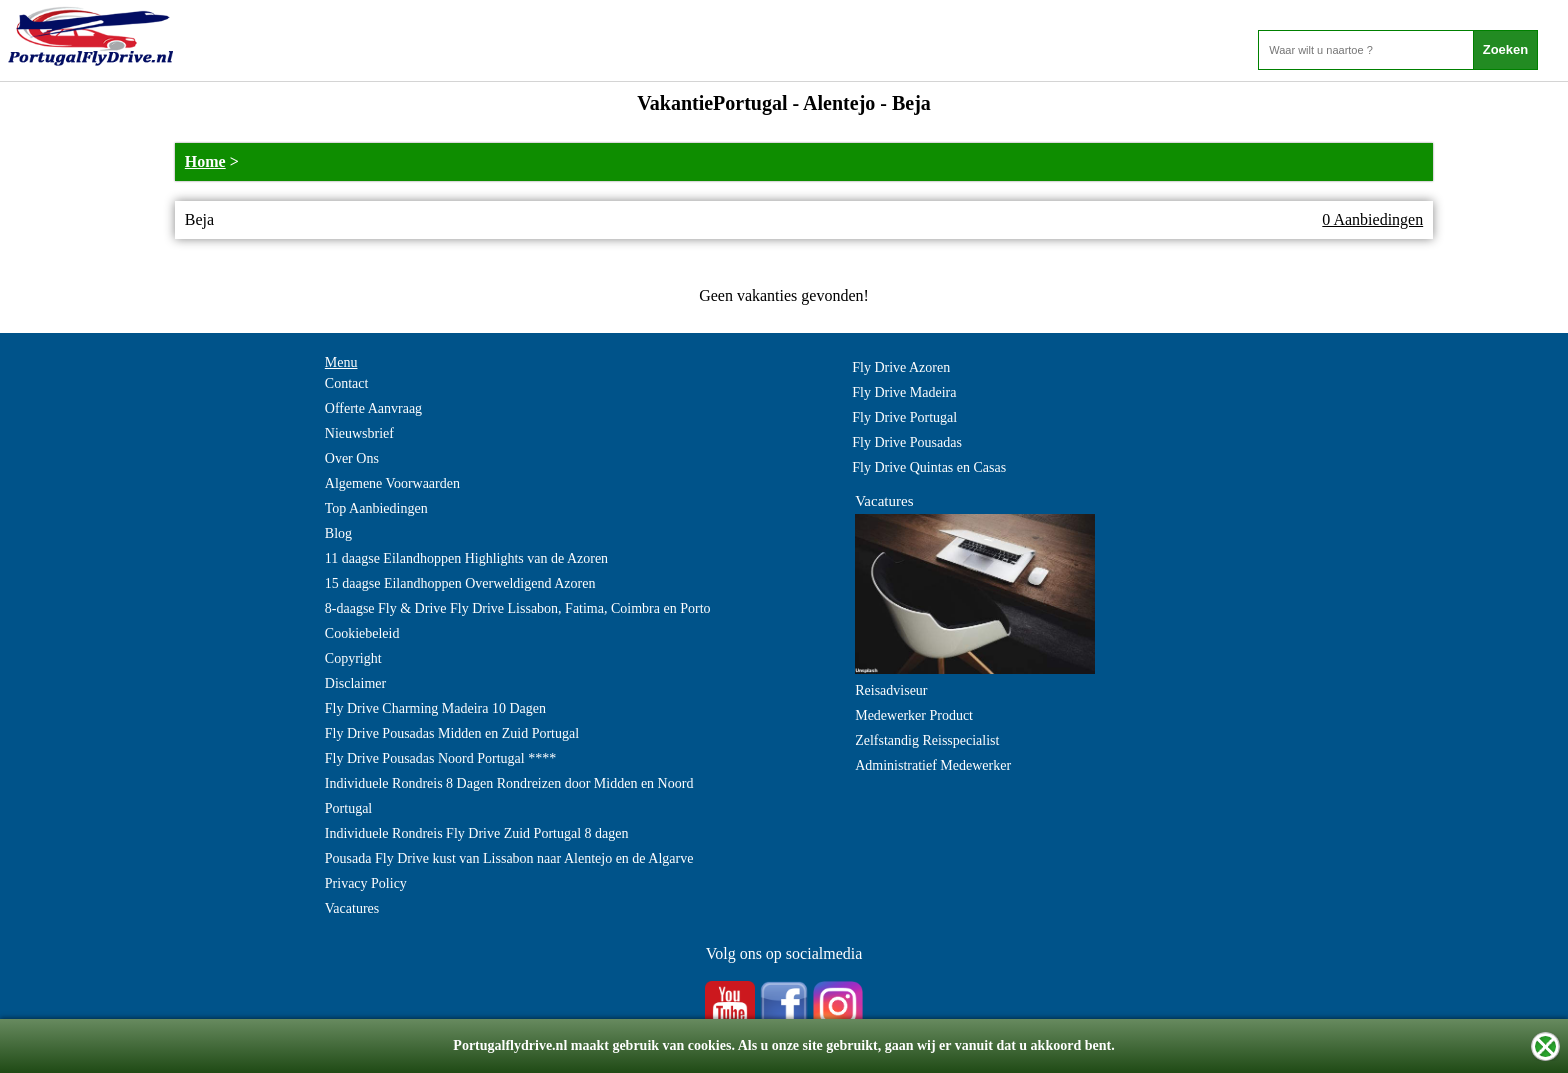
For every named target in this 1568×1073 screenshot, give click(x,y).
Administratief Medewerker (933, 765)
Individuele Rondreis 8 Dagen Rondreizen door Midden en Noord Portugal (509, 796)
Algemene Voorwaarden (392, 483)
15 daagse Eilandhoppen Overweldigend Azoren (460, 583)
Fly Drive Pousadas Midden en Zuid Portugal (452, 733)
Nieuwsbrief (359, 433)
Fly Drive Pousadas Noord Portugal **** (440, 758)
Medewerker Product (914, 715)
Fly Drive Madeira (904, 392)
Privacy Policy (366, 883)
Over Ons (352, 458)
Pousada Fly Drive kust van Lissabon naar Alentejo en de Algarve (509, 858)
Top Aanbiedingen (376, 508)
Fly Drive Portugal (904, 417)
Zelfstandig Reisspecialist (927, 740)
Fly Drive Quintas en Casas (929, 467)
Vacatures (352, 908)
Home (205, 161)
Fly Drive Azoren (901, 367)
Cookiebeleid (362, 633)
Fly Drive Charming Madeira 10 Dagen (435, 708)
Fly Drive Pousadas (907, 442)
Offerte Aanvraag (373, 408)
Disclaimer (355, 683)
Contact (347, 383)
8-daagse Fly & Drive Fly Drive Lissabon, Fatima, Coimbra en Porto (518, 608)
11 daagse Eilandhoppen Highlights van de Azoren (466, 558)
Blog (338, 533)
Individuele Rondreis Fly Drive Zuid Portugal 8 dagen (477, 833)
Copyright (353, 658)
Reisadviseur (891, 690)
